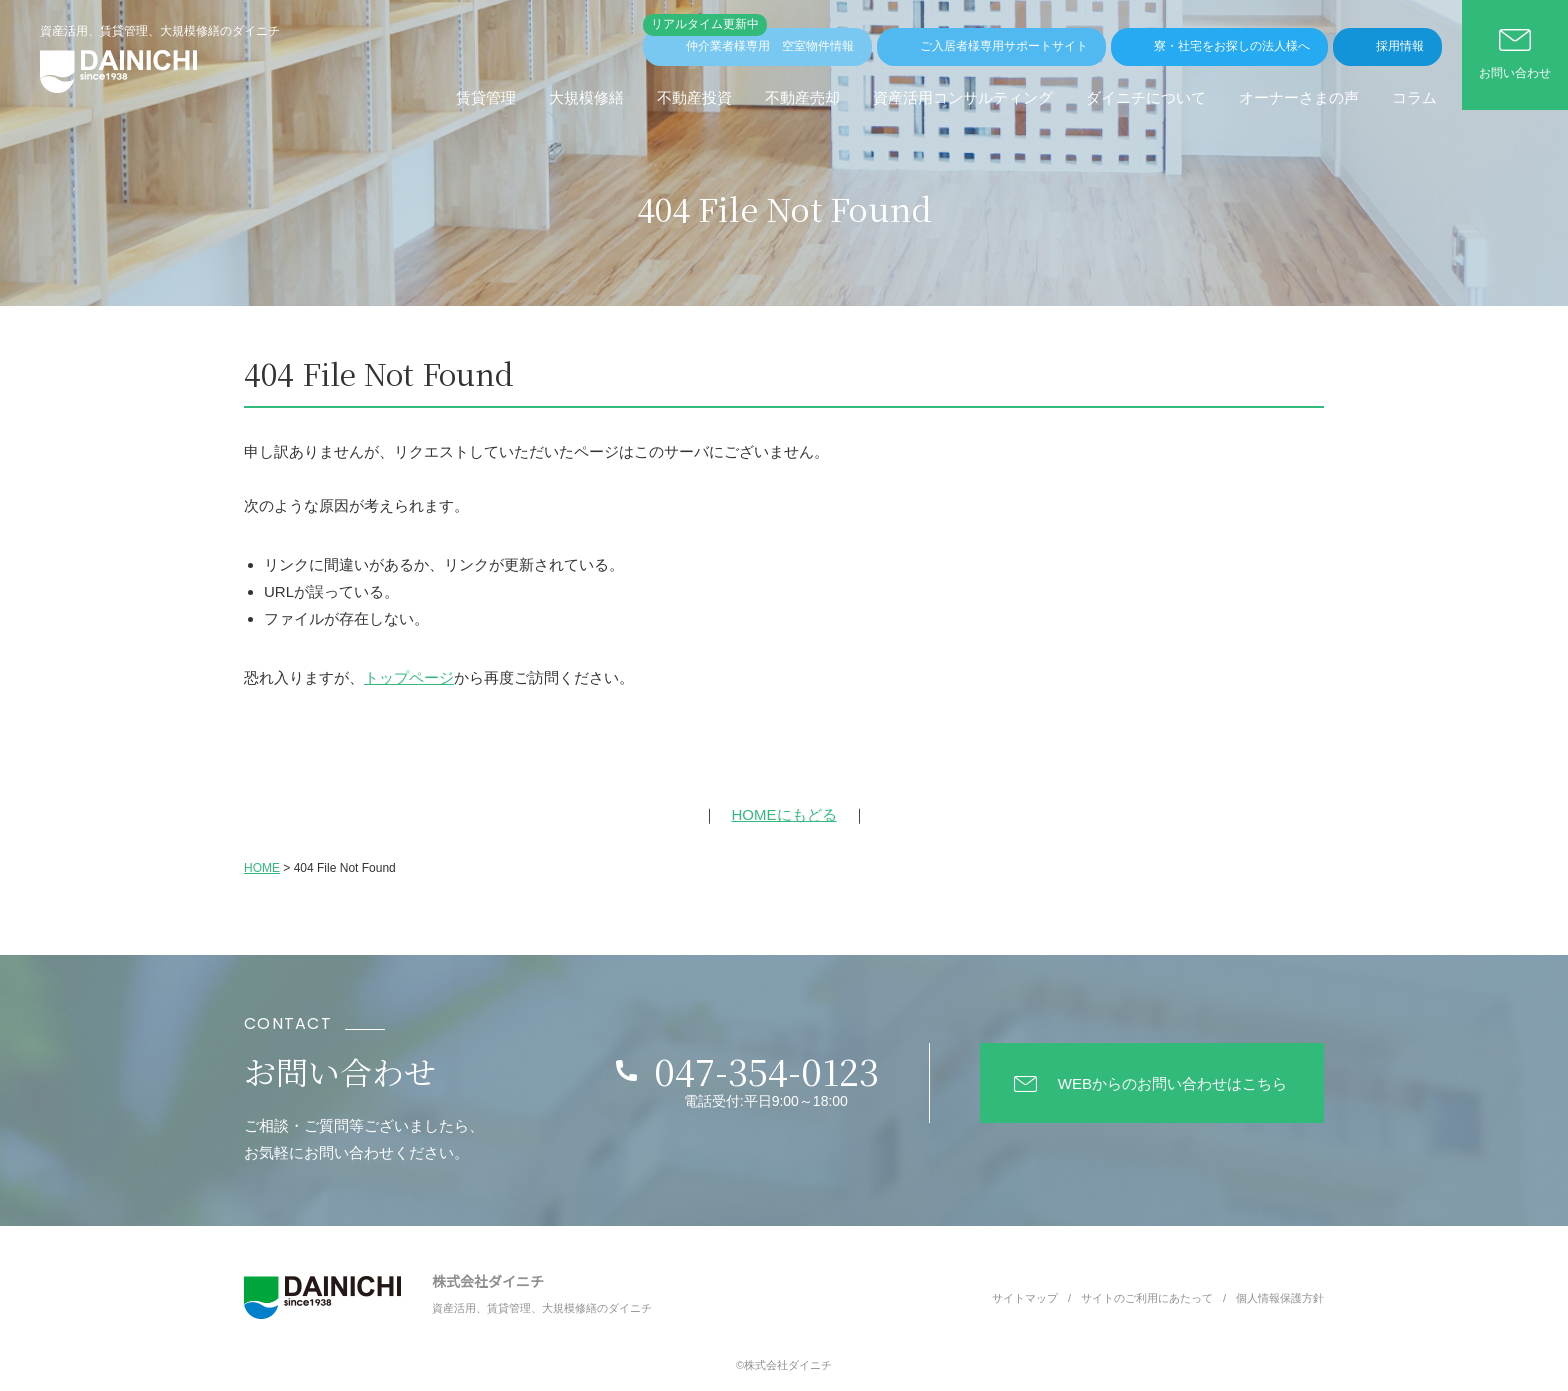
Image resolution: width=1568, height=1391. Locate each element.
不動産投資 (694, 97)
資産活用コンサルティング (963, 97)
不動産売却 (802, 97)
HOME (262, 868)
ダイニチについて (1146, 97)
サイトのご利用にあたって (1147, 1298)
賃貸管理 (486, 97)
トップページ (409, 677)
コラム (1414, 97)
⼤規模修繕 (586, 97)
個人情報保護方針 (1280, 1298)
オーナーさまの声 (1299, 97)
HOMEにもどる (784, 814)
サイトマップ (1025, 1298)
